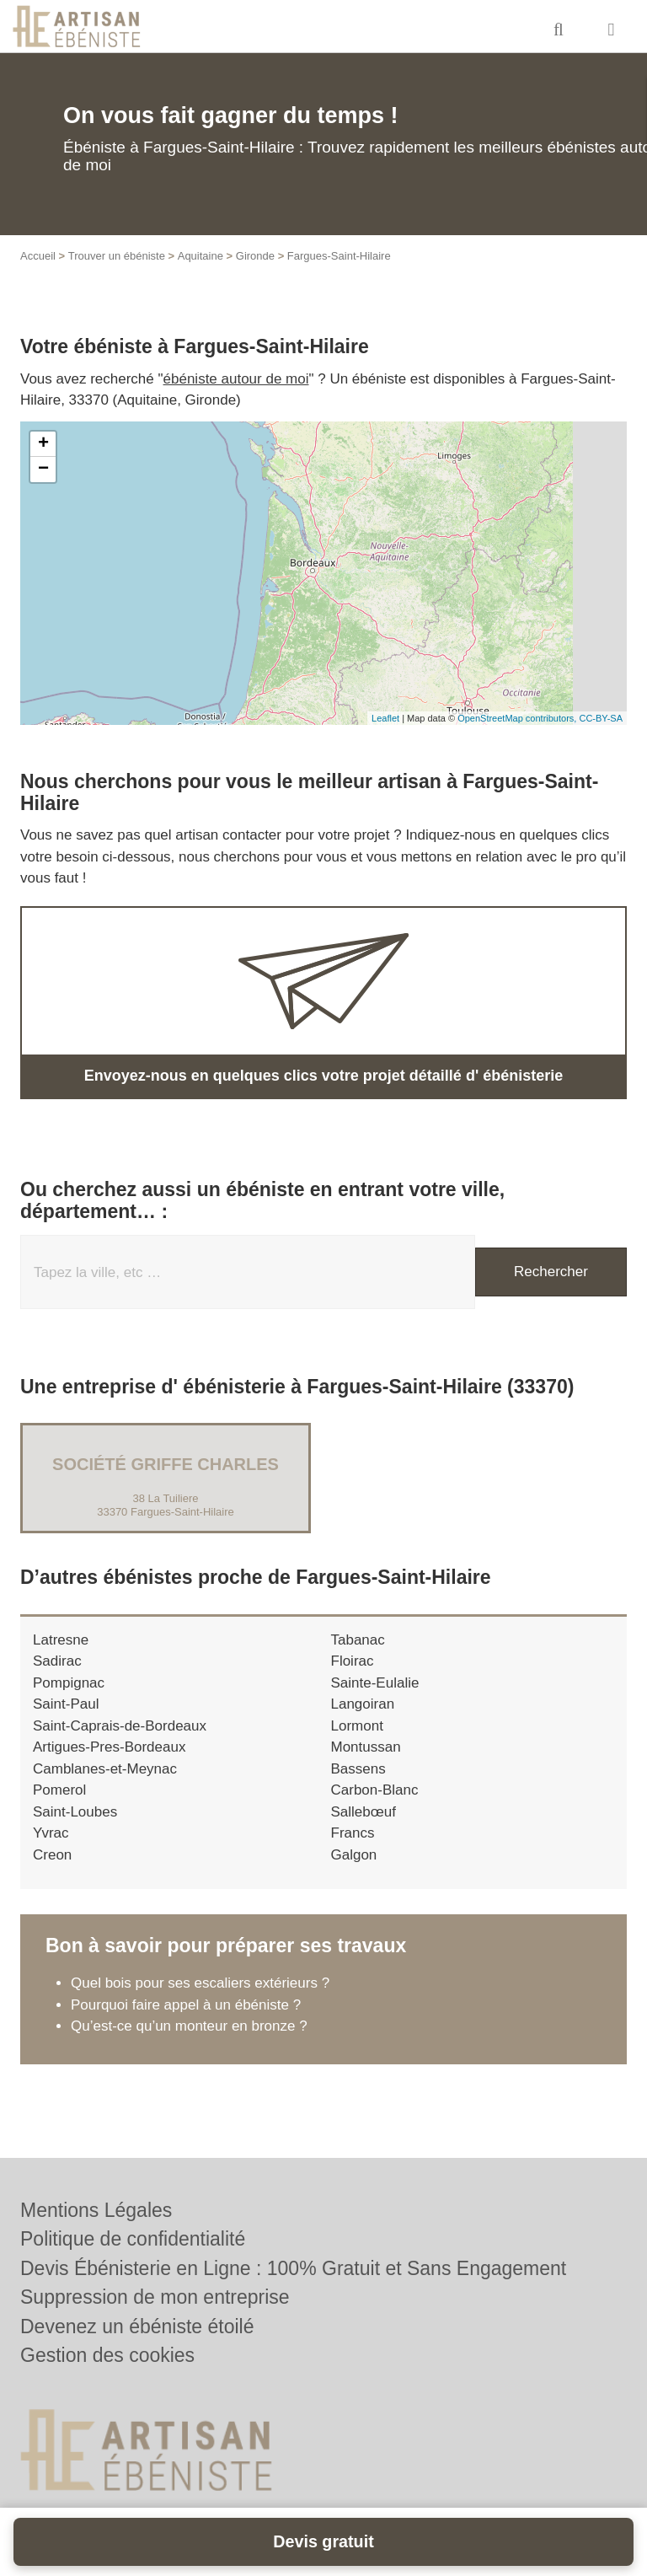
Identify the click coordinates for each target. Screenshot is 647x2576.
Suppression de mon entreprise (155, 2297)
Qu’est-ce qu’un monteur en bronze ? (189, 2026)
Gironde (255, 256)
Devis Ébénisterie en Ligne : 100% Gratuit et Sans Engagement (293, 2268)
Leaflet (385, 718)
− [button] (43, 469)
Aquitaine (200, 256)
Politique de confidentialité (132, 2239)
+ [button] (43, 444)
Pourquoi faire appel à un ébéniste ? (186, 2005)
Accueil (38, 256)
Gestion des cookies (107, 2355)
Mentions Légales (96, 2210)
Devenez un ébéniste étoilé (137, 2326)
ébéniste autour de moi (236, 379)
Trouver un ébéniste (116, 256)
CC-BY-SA (601, 718)
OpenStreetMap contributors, (518, 718)
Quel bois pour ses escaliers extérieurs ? (200, 1983)
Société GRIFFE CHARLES (165, 1464)
